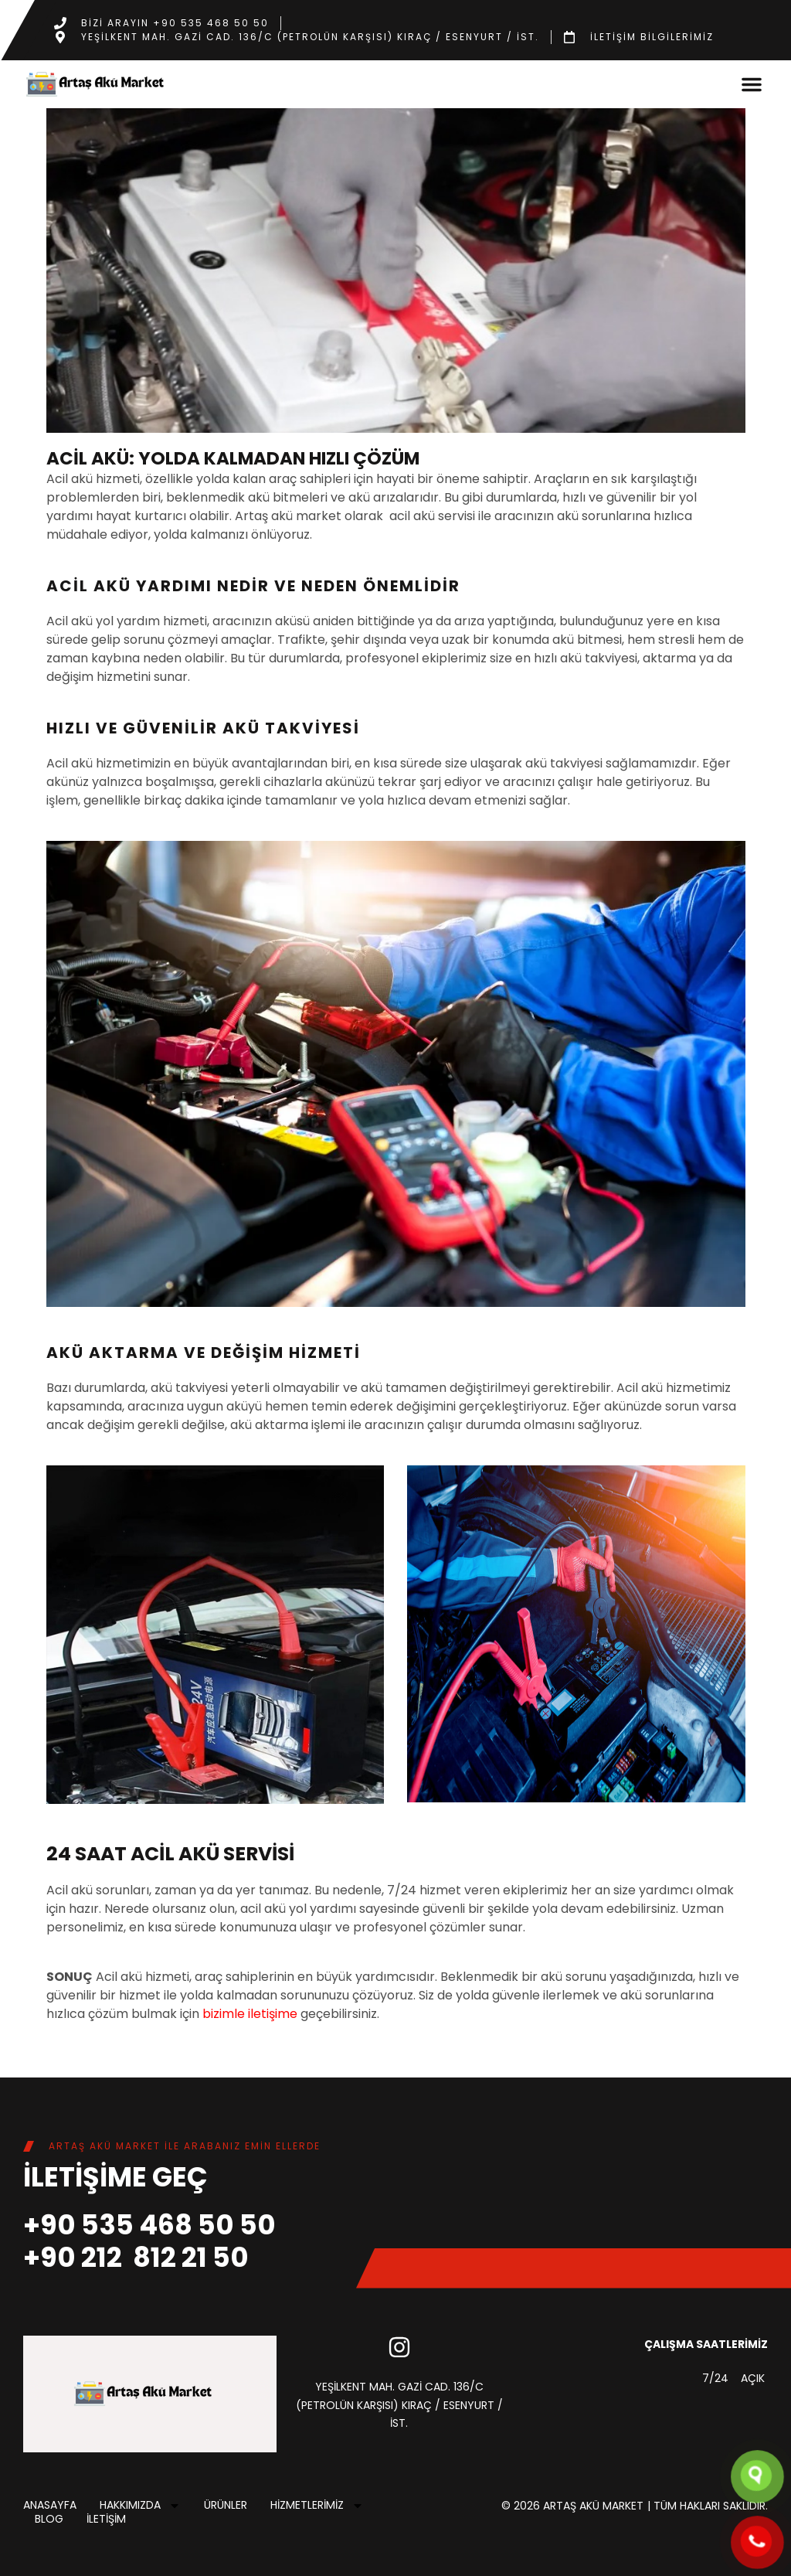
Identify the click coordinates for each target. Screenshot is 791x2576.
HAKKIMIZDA (140, 2506)
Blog (49, 2520)
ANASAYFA (49, 2506)
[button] (751, 84)
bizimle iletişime (249, 2014)
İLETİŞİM (106, 2520)
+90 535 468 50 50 (149, 2225)
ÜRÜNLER (225, 2506)
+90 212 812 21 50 (136, 2257)
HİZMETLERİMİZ (317, 2506)
